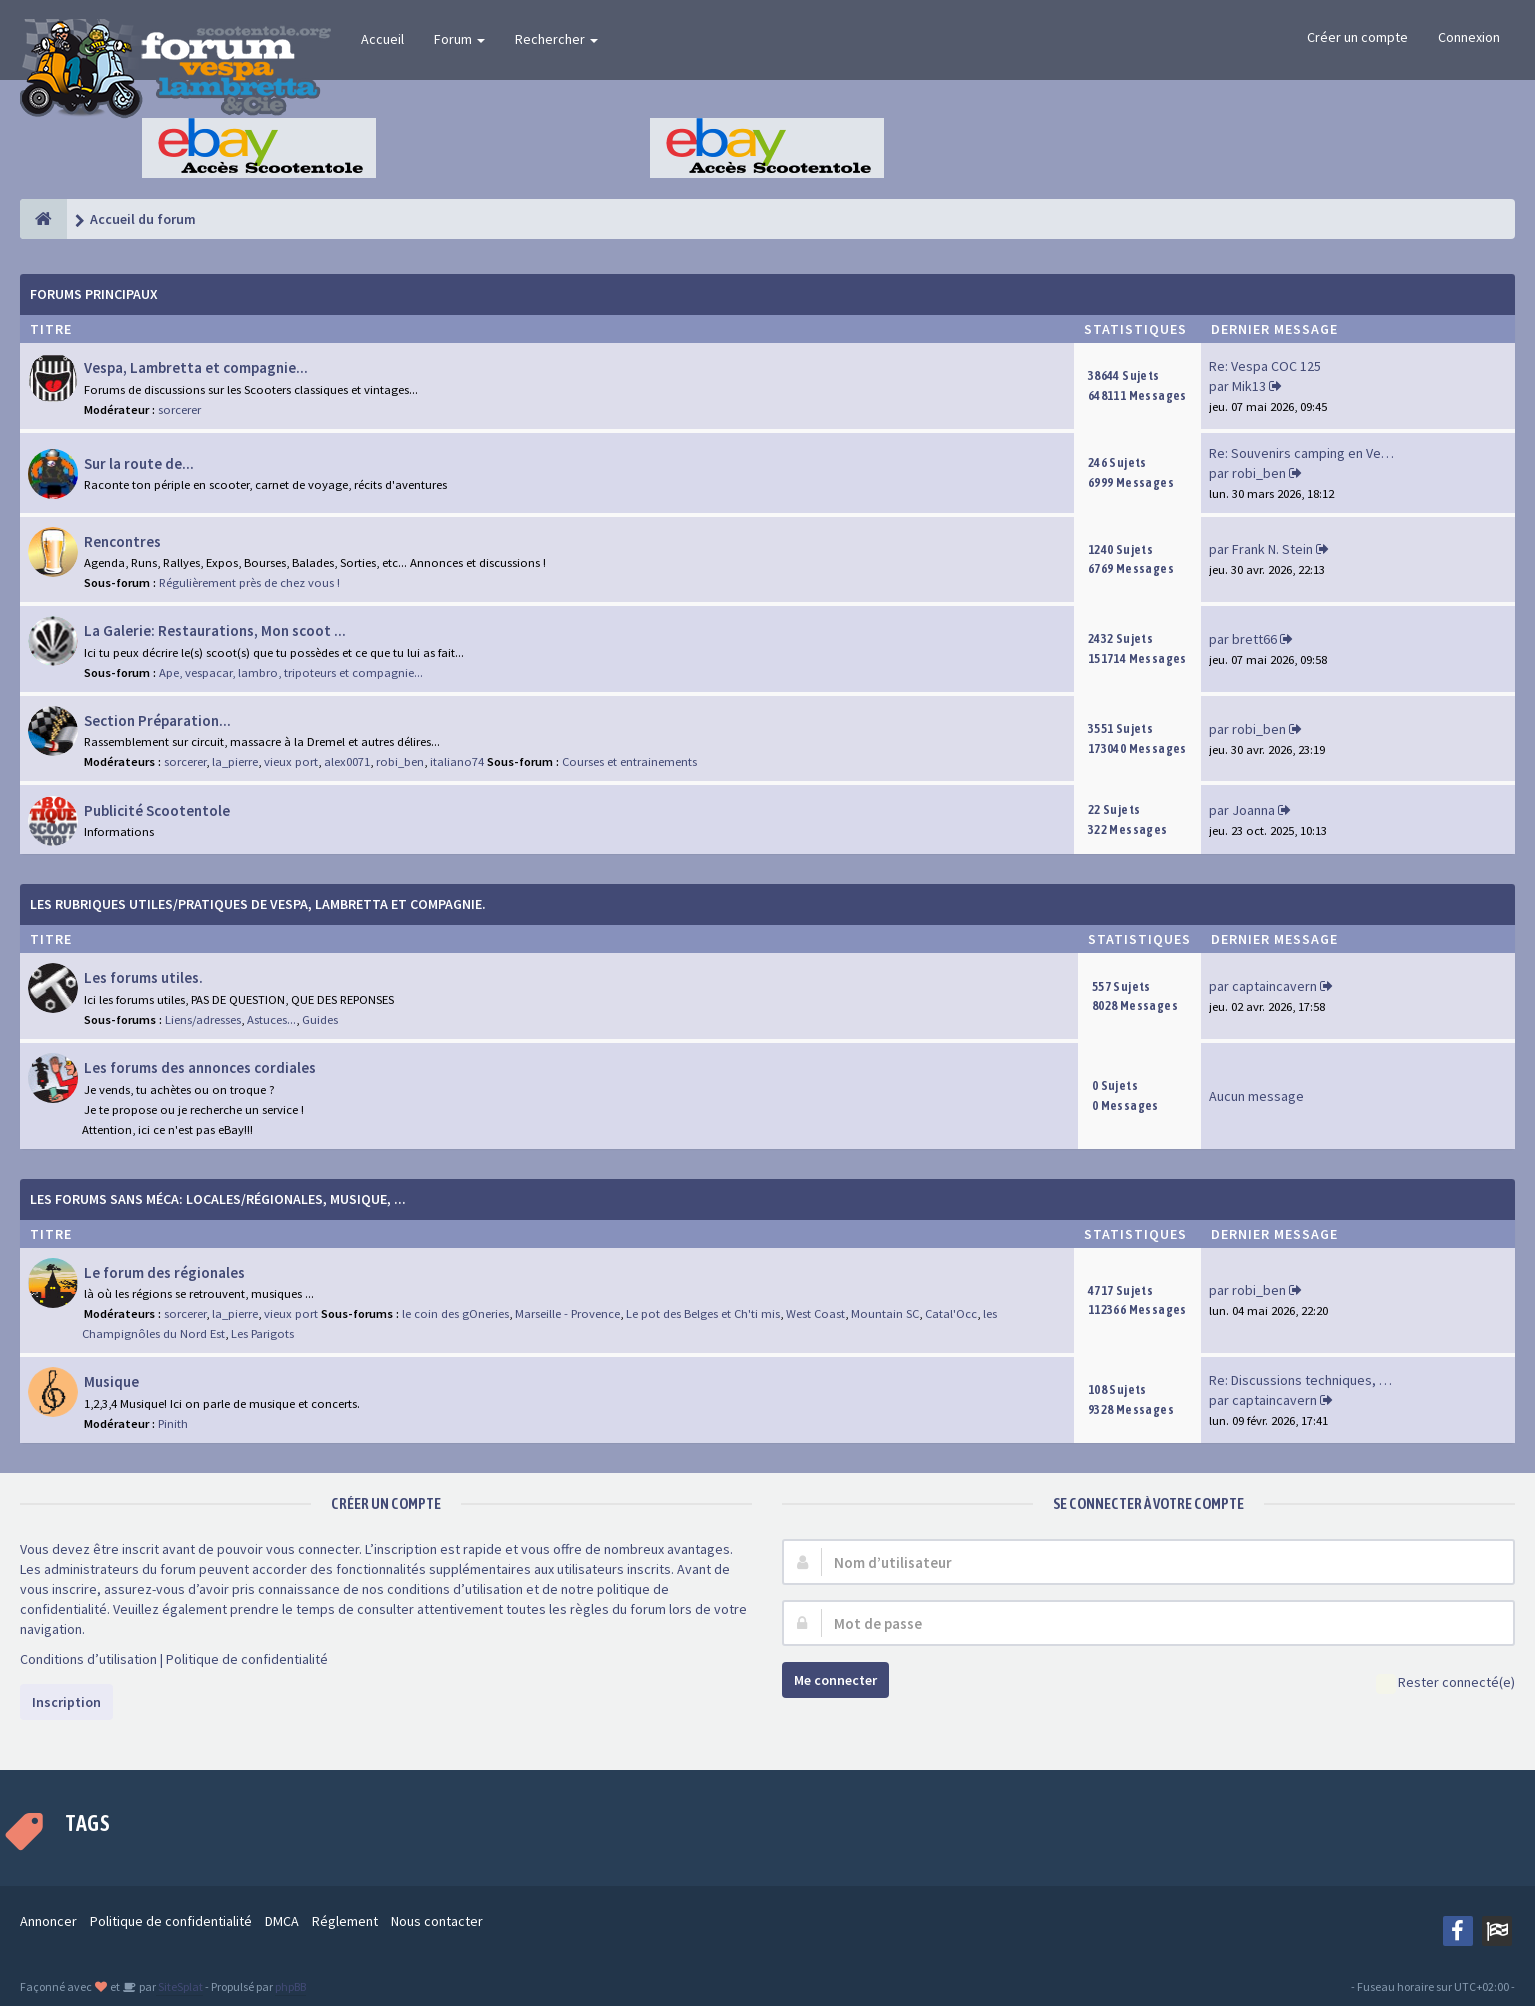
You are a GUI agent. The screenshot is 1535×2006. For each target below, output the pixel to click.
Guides (320, 1019)
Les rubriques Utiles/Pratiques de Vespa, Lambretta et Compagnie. (258, 904)
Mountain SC (885, 1313)
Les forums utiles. (143, 977)
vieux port (291, 761)
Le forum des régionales (164, 1272)
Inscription (66, 1702)
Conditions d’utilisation (88, 1659)
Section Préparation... (157, 720)
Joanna (1253, 810)
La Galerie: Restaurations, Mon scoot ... (215, 630)
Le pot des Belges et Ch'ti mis (703, 1313)
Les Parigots (262, 1333)
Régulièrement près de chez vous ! (249, 582)
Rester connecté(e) (1445, 1683)
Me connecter (835, 1680)
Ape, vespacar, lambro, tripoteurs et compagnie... (291, 672)
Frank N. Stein (1272, 549)
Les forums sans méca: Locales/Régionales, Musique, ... (218, 1199)
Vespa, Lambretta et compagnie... (196, 367)
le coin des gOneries (455, 1313)
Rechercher (556, 39)
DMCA (282, 1921)
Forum (459, 39)
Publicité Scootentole (157, 810)
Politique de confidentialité (247, 1659)
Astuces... (271, 1019)
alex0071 (347, 761)
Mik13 (1249, 386)
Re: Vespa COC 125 (1265, 366)
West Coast (815, 1313)
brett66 (1254, 639)
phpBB (290, 1986)
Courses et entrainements (629, 761)
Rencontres (122, 541)
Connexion (1469, 37)
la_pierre (235, 761)
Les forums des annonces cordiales (200, 1067)
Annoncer (48, 1921)
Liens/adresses (203, 1019)
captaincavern (1274, 986)
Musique (111, 1381)
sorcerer (179, 409)
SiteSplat (179, 1986)
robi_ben (1259, 473)
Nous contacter (437, 1921)
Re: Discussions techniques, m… (1306, 1380)
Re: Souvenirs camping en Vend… (1309, 453)
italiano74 (457, 761)
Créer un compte (1357, 37)
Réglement (345, 1921)
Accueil (382, 39)
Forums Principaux (94, 294)
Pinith (173, 1423)
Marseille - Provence (567, 1313)
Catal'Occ (951, 1313)
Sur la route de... (139, 463)
